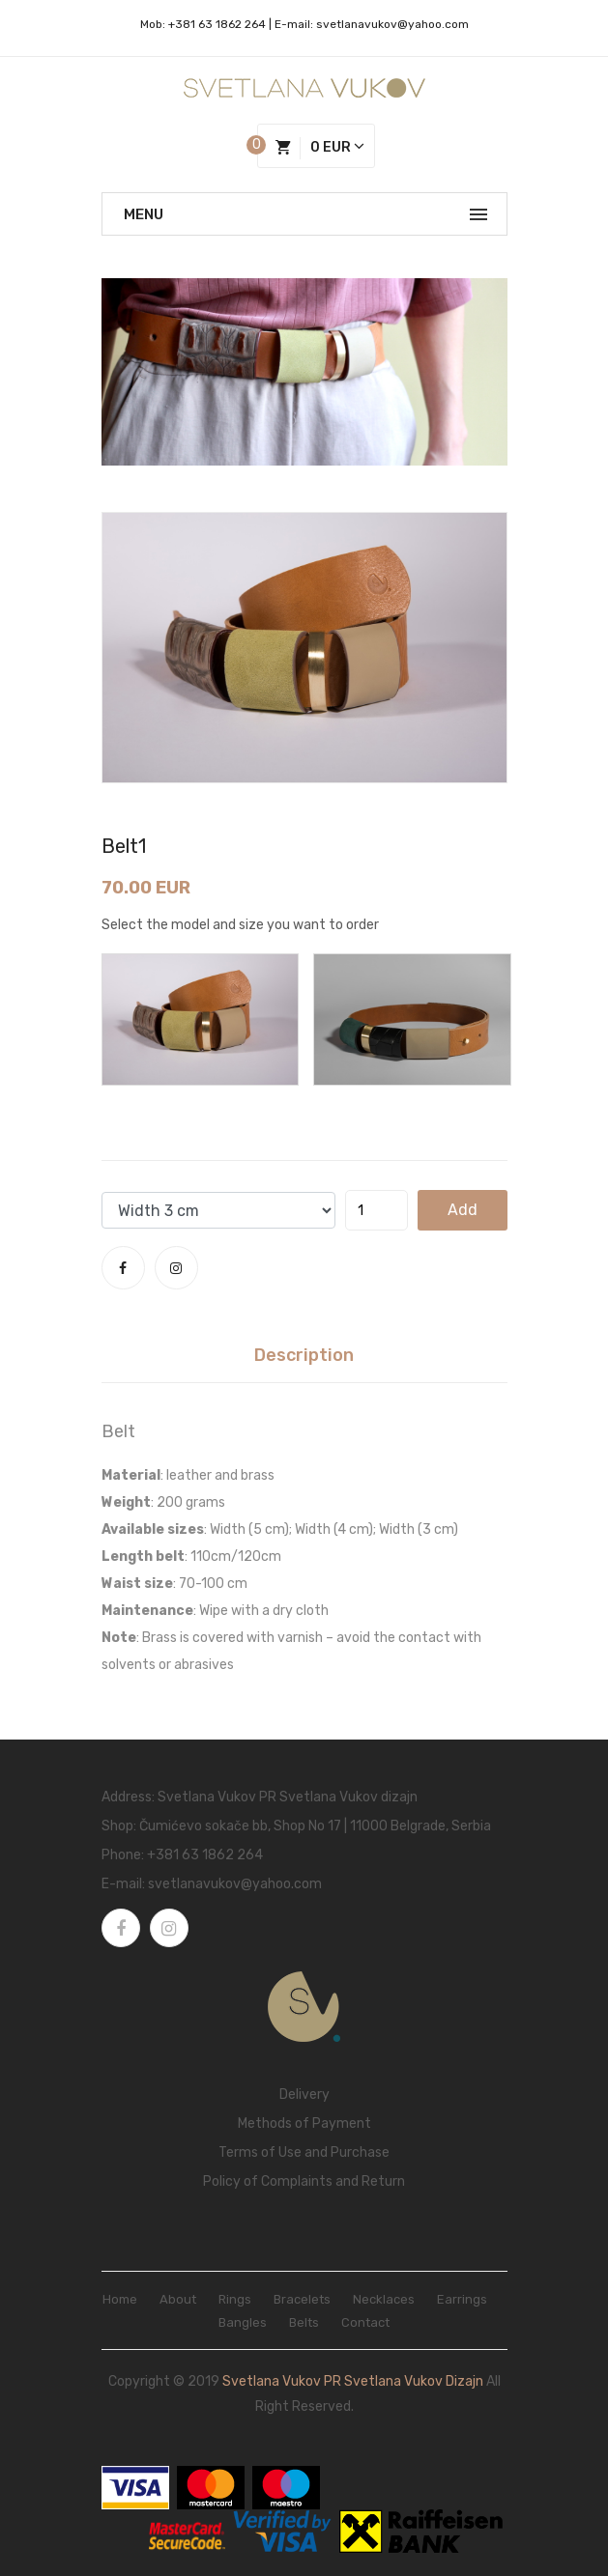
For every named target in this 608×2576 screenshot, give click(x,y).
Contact (365, 2322)
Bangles (242, 2322)
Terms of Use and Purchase (304, 2152)
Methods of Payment (304, 2123)
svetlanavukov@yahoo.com (392, 24)
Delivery (304, 2094)
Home (119, 2299)
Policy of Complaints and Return (304, 2181)
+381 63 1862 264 (217, 24)
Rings (234, 2299)
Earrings (462, 2299)
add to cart (462, 1216)
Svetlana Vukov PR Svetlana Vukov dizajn (352, 2381)
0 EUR (319, 148)
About (177, 2299)
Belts (304, 2322)
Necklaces (384, 2299)
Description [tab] (304, 1355)
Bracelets (302, 2299)
